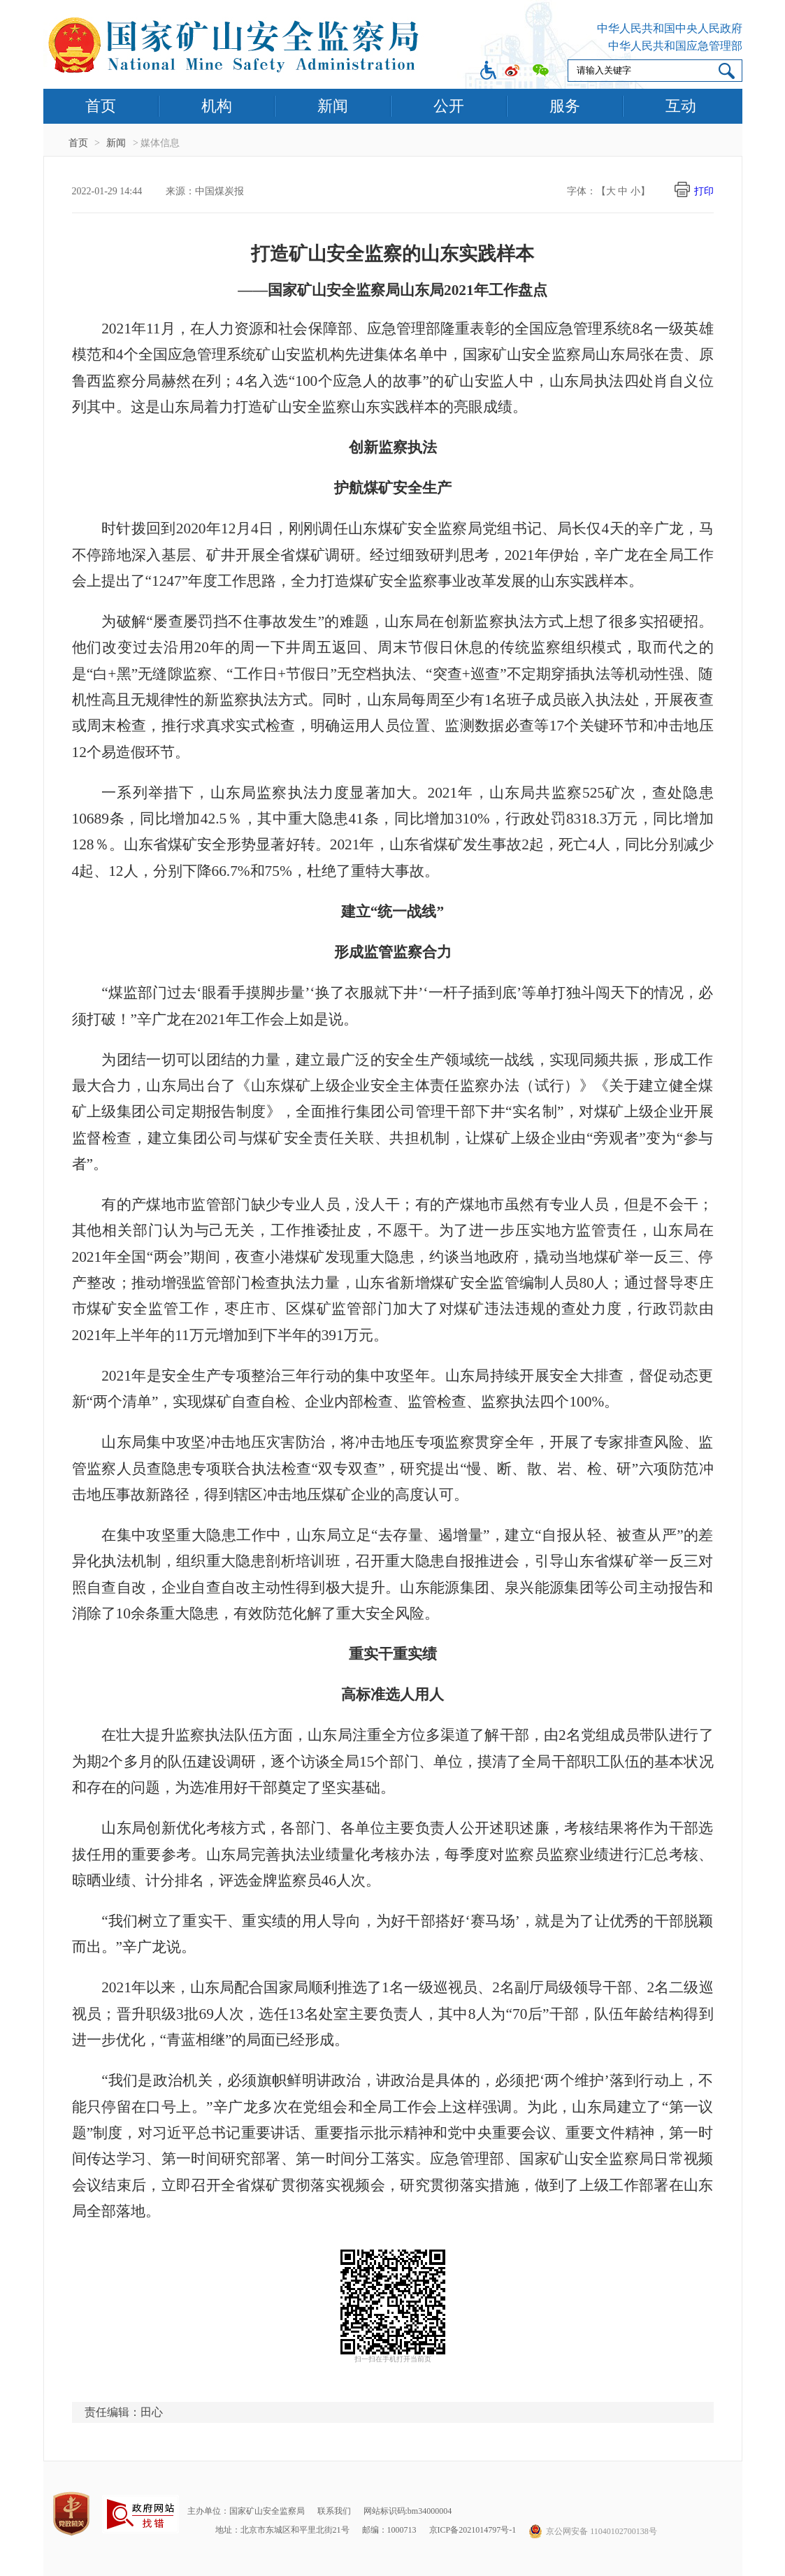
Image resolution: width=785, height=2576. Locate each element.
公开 (448, 106)
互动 (680, 106)
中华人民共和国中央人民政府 (669, 28)
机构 (216, 106)
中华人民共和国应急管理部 (675, 46)
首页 (100, 106)
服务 (564, 106)
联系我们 (334, 2511)
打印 (704, 191)
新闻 (332, 106)
